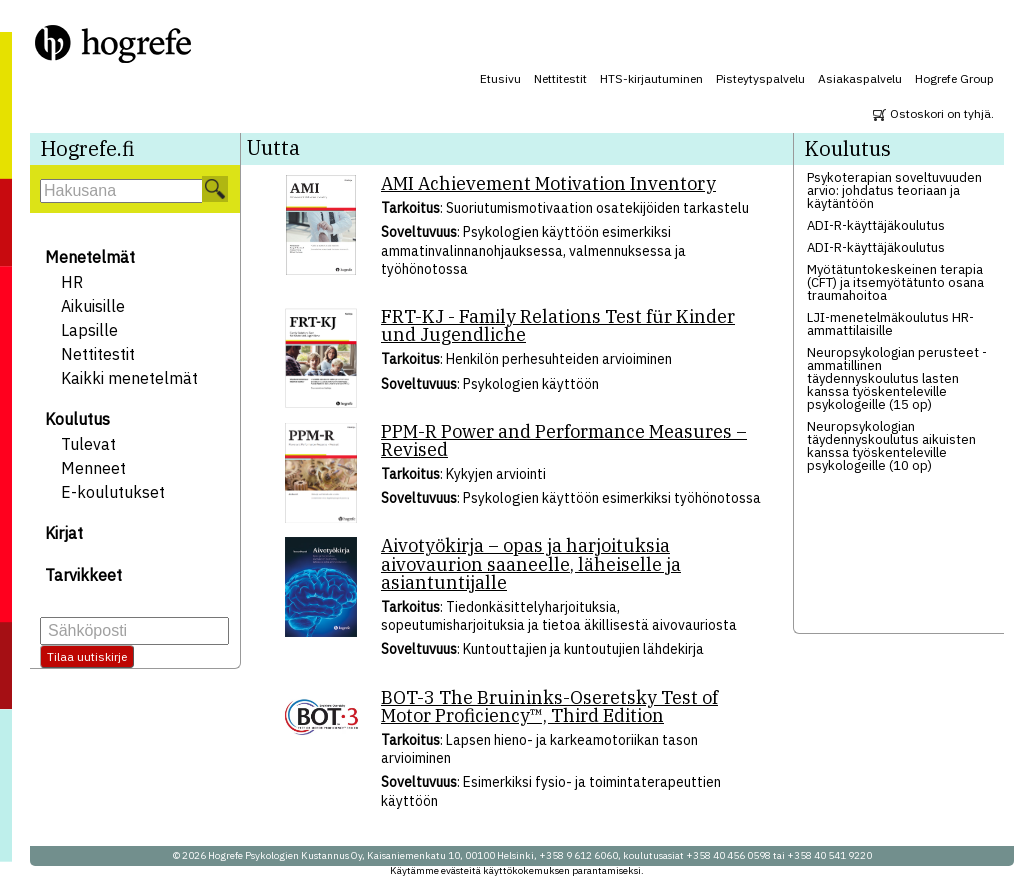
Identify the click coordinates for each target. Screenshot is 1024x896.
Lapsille (89, 330)
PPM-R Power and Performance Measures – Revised (564, 440)
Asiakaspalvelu (860, 78)
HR (72, 282)
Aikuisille (93, 306)
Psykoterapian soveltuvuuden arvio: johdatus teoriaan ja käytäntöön (894, 190)
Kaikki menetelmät (129, 378)
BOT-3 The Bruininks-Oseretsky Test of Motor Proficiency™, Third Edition (549, 706)
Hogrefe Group (954, 78)
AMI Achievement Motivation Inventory (548, 183)
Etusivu (500, 78)
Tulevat (88, 444)
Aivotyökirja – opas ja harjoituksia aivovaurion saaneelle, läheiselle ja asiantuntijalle (531, 563)
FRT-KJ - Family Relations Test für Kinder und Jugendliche (558, 325)
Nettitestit (560, 78)
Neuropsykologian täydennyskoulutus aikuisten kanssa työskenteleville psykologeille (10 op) (891, 446)
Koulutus (77, 419)
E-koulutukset (113, 492)
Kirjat (64, 533)
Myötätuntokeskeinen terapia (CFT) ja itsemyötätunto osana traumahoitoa (895, 282)
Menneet (93, 468)
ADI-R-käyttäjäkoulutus (876, 225)
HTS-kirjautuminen (651, 78)
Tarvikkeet (83, 575)
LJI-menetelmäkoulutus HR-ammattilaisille (890, 324)
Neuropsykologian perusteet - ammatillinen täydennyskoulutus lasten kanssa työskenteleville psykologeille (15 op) (897, 378)
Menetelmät (90, 257)
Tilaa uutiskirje (87, 656)
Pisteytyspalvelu (760, 78)
